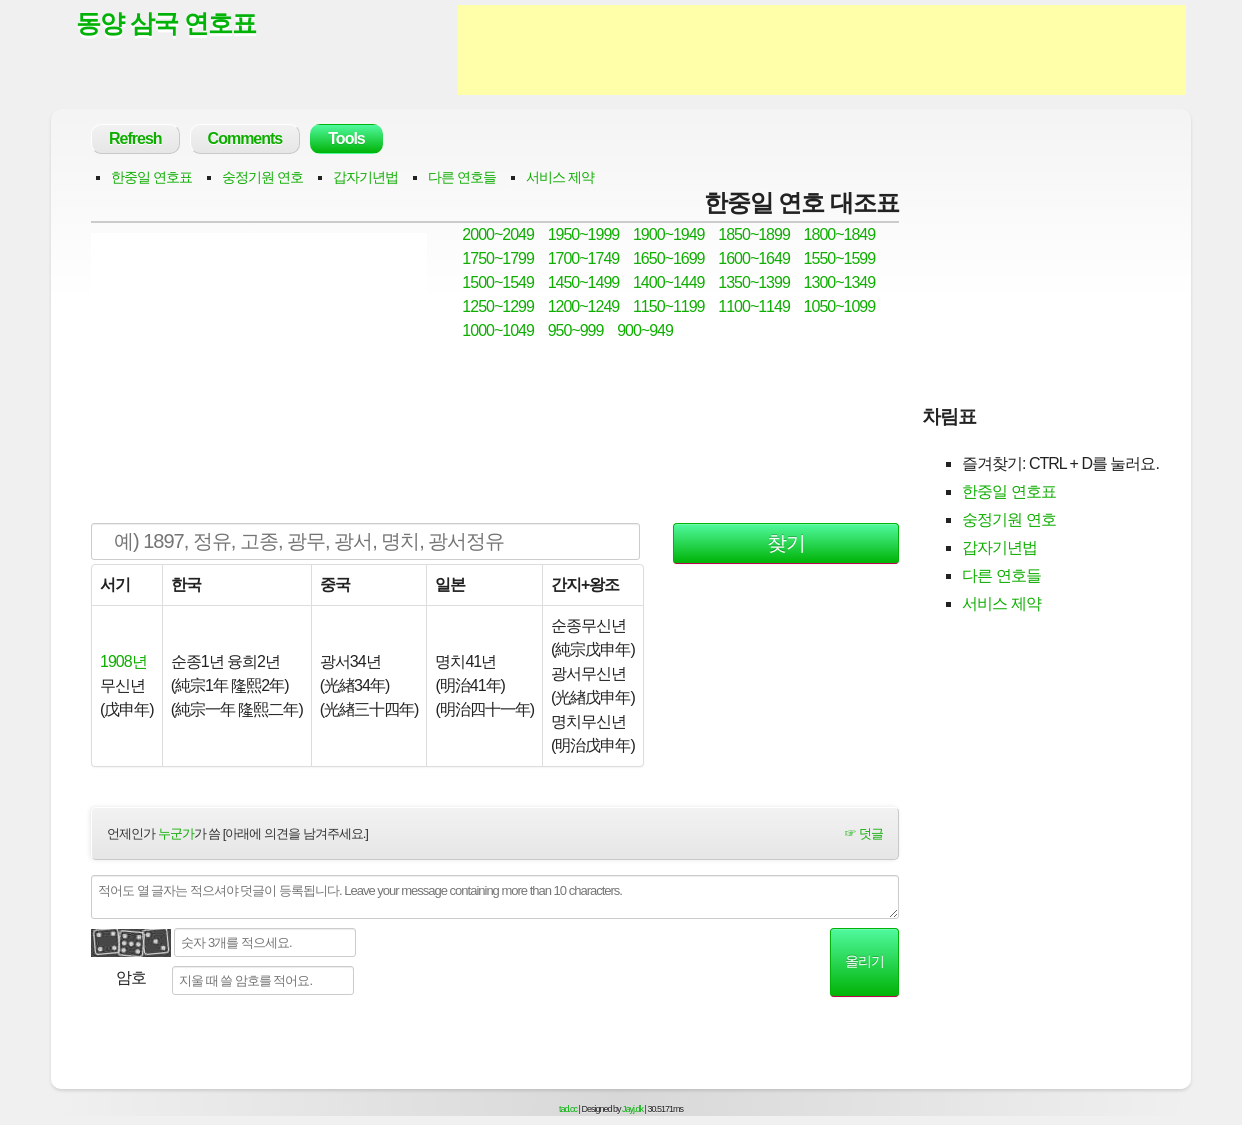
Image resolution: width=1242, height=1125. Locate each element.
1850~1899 (754, 234)
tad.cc (568, 1109)
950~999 (576, 330)
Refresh (135, 138)
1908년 (123, 661)
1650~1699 (669, 258)
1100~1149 (754, 306)
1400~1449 (669, 282)
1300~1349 (840, 282)
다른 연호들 (462, 177)
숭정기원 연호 (262, 177)
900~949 (645, 330)
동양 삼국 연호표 (166, 23)
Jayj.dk (632, 1109)
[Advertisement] (822, 50)
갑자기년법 (365, 177)
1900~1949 (669, 234)
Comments (245, 138)
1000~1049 (498, 330)
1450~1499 (584, 282)
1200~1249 (584, 306)
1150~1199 (669, 306)
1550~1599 (840, 258)
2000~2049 (498, 234)
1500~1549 (498, 282)
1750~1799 (498, 258)
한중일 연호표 (151, 177)
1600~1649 (754, 258)
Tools (346, 138)
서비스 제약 (560, 177)
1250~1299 (498, 306)
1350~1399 (754, 282)
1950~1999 (584, 234)
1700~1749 (584, 258)
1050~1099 (840, 306)
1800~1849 (840, 234)
